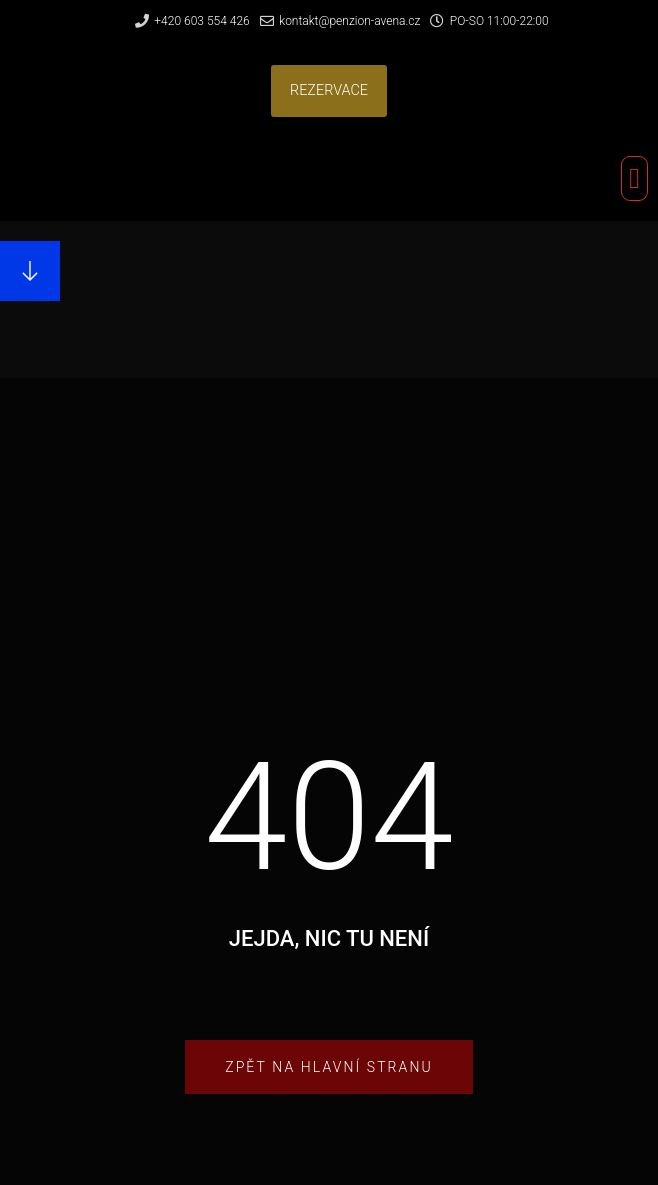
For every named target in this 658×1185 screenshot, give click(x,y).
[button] (329, 91)
